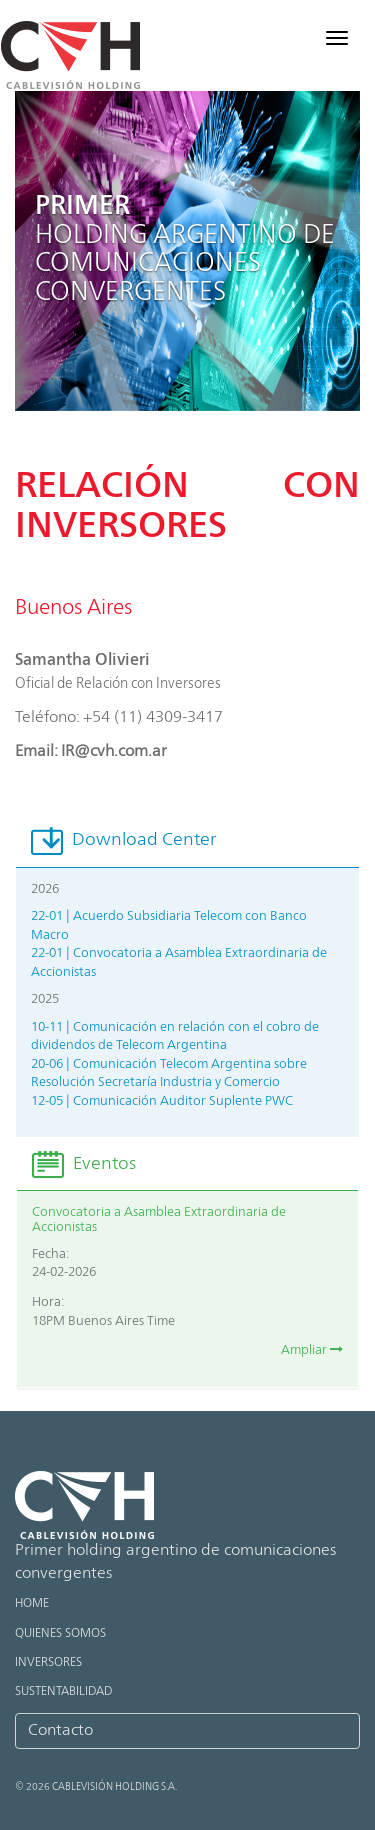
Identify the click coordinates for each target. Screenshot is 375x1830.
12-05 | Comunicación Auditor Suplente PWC (162, 1101)
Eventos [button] (84, 1164)
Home (32, 1604)
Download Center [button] (123, 840)
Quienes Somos (60, 1634)
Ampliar (312, 1350)
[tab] (187, 841)
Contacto (60, 1731)
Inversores (48, 1663)
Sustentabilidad (63, 1692)
